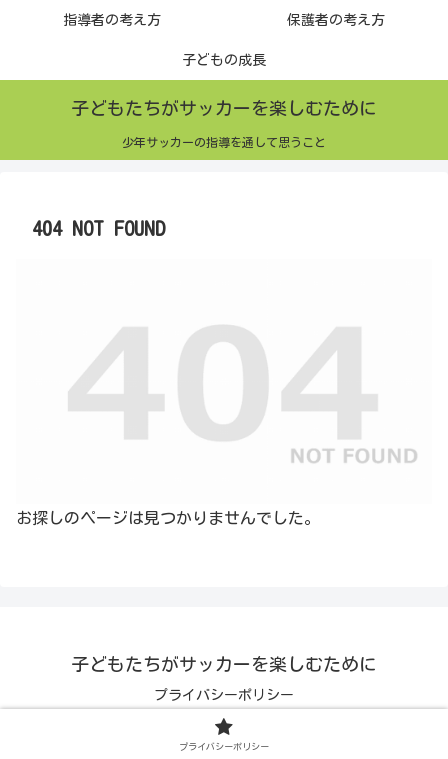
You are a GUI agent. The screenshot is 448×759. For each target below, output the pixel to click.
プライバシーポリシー (224, 695)
